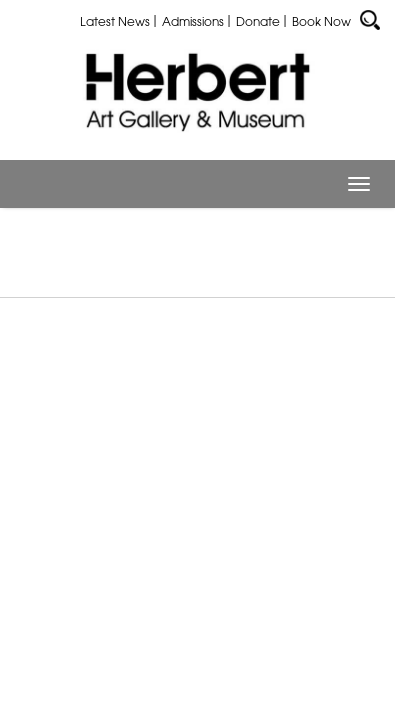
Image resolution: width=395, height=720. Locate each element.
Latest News (115, 21)
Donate (258, 21)
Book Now (321, 21)
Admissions (193, 21)
